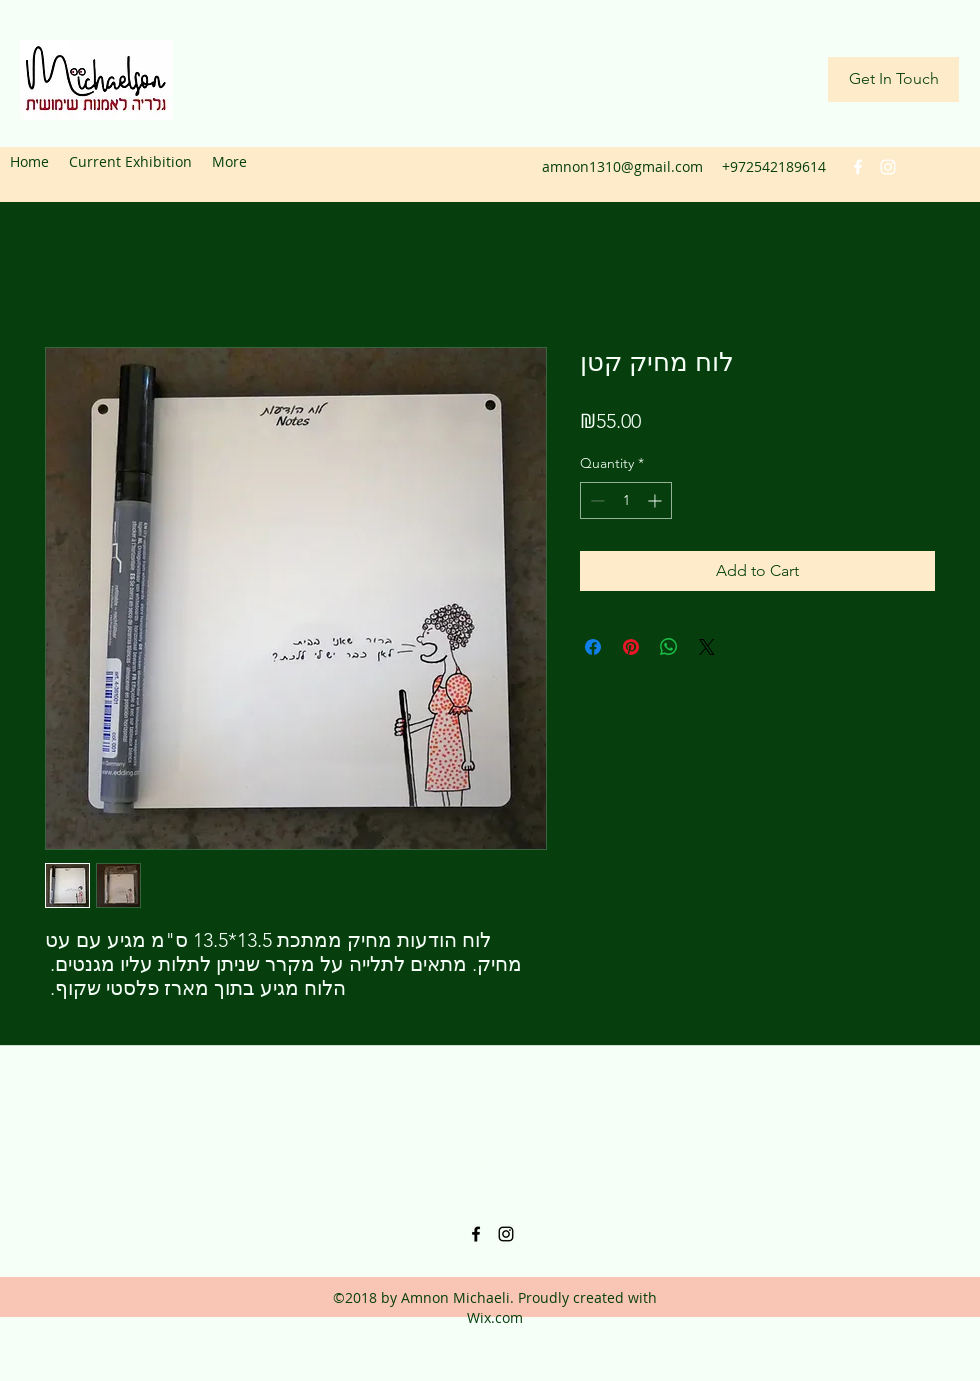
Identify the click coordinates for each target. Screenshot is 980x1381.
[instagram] (888, 167)
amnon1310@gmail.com (622, 166)
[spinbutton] (626, 500)
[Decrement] (595, 500)
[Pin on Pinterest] (631, 647)
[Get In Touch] (893, 79)
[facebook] (858, 167)
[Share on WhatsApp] (669, 647)
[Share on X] (707, 647)
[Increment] (656, 500)
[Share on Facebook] (593, 647)
